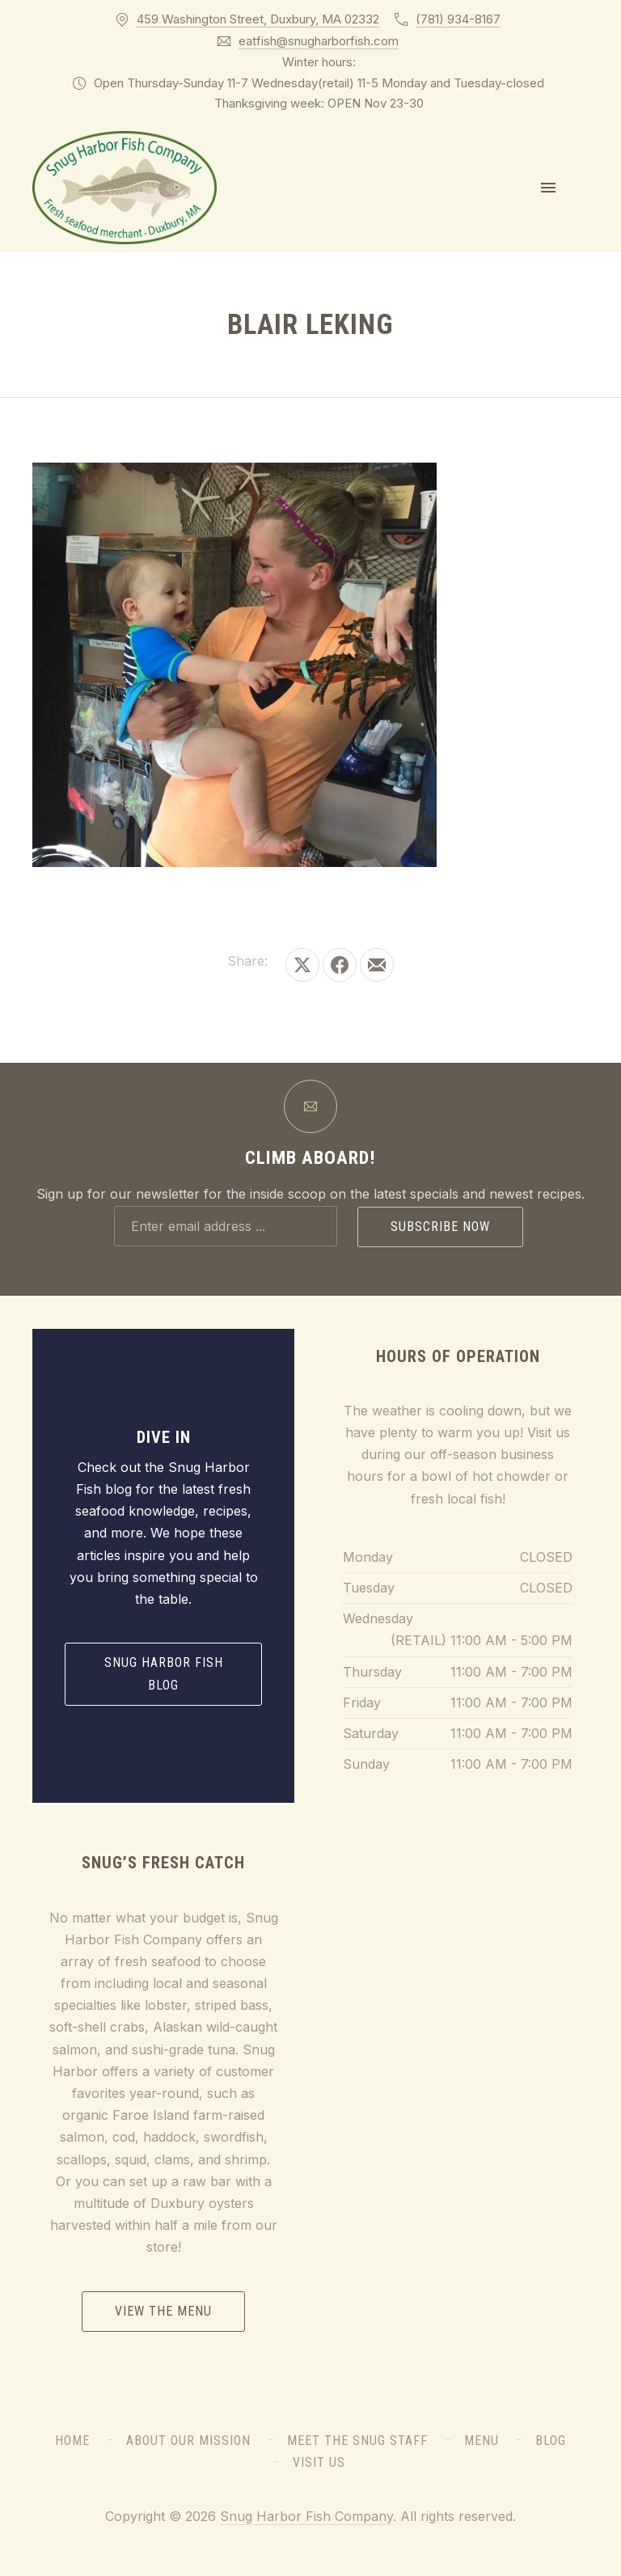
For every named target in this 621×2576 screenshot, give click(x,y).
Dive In (164, 1437)
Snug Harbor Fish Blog (163, 1674)
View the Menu (163, 2311)
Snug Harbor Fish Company (306, 2516)
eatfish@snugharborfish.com (319, 41)
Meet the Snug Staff (357, 2440)
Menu (481, 2440)
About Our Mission (188, 2440)
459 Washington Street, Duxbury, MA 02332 (258, 19)
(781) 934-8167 (458, 19)
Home (72, 2440)
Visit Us (319, 2462)
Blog (550, 2440)
